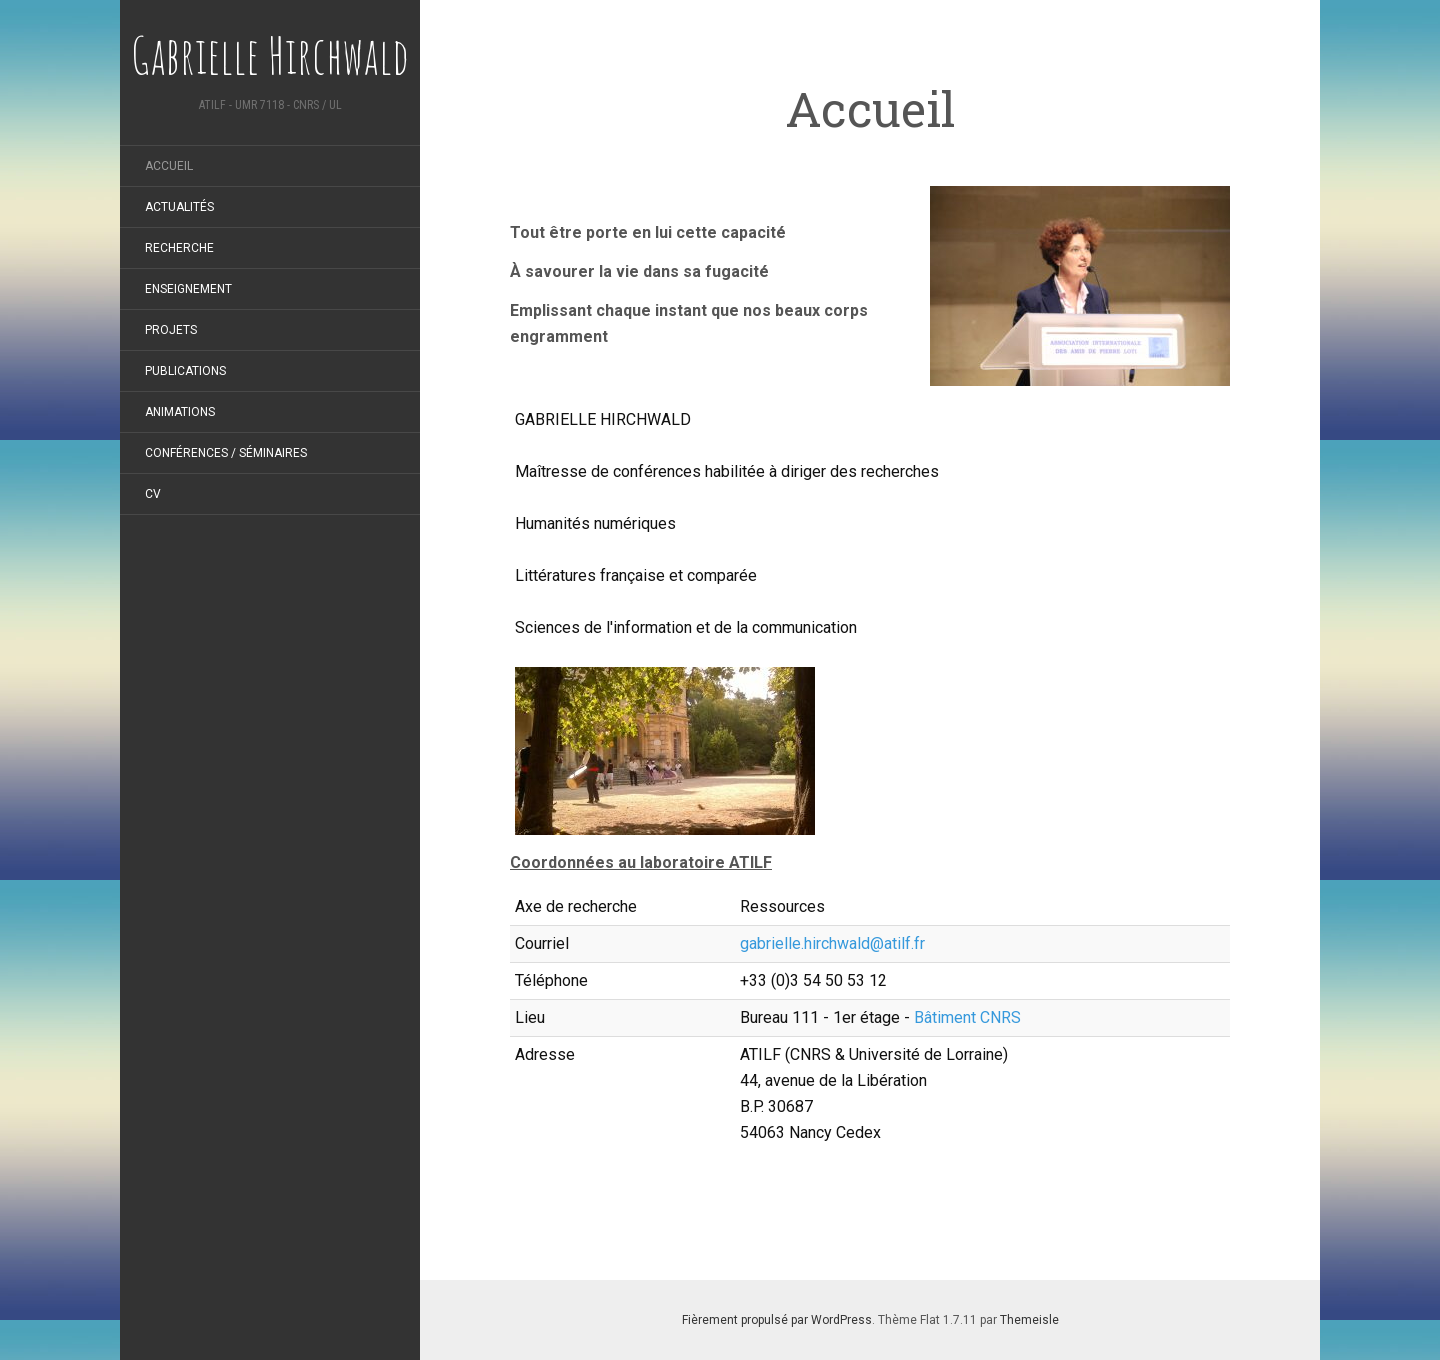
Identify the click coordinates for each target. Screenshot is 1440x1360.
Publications (185, 371)
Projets (171, 330)
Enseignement (188, 289)
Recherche (179, 248)
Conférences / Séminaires (226, 453)
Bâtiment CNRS (967, 1017)
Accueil (169, 166)
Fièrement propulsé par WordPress (777, 1320)
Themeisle (1029, 1320)
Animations (180, 412)
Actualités (179, 207)
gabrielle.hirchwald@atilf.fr (832, 943)
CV (153, 494)
